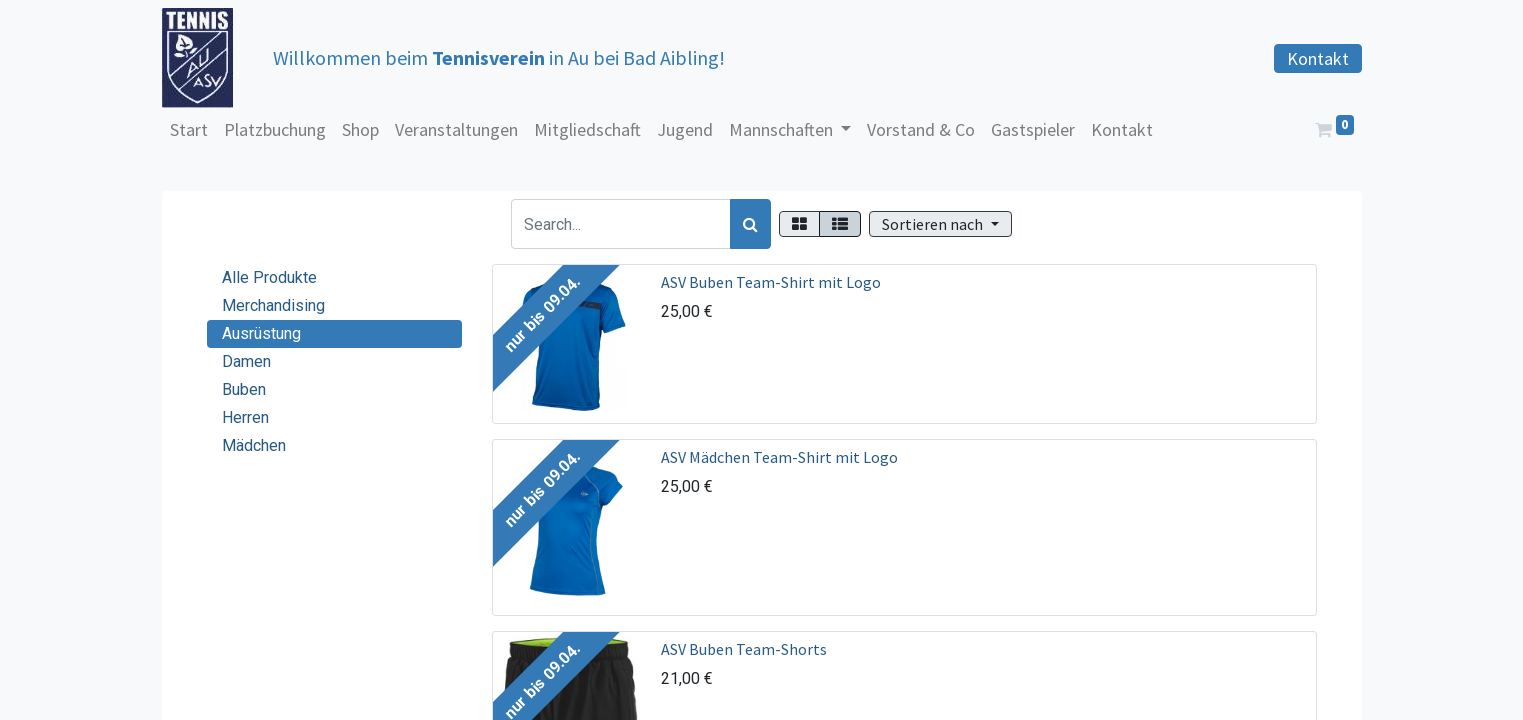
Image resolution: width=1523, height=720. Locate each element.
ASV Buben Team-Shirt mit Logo (771, 282)
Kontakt (1318, 58)
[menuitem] (189, 129)
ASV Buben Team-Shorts (744, 649)
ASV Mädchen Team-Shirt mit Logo (779, 457)
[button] (940, 224)
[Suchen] (750, 224)
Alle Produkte (269, 277)
